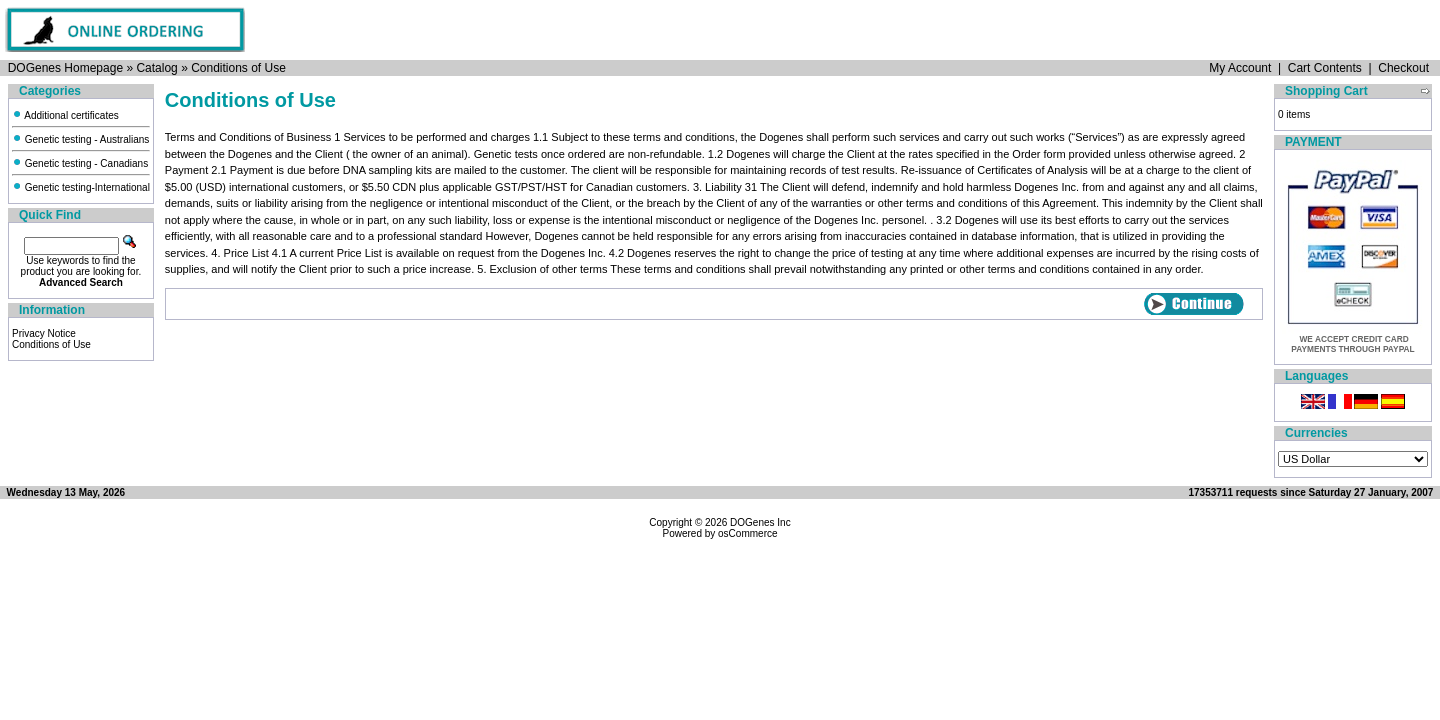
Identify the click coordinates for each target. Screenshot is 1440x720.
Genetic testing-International (81, 187)
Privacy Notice (44, 333)
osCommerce (747, 533)
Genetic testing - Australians (80, 139)
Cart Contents (1325, 68)
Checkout (1403, 68)
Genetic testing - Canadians (80, 163)
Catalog (156, 68)
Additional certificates (65, 115)
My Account (1240, 68)
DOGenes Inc (760, 522)
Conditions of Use (238, 68)
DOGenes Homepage (65, 68)
